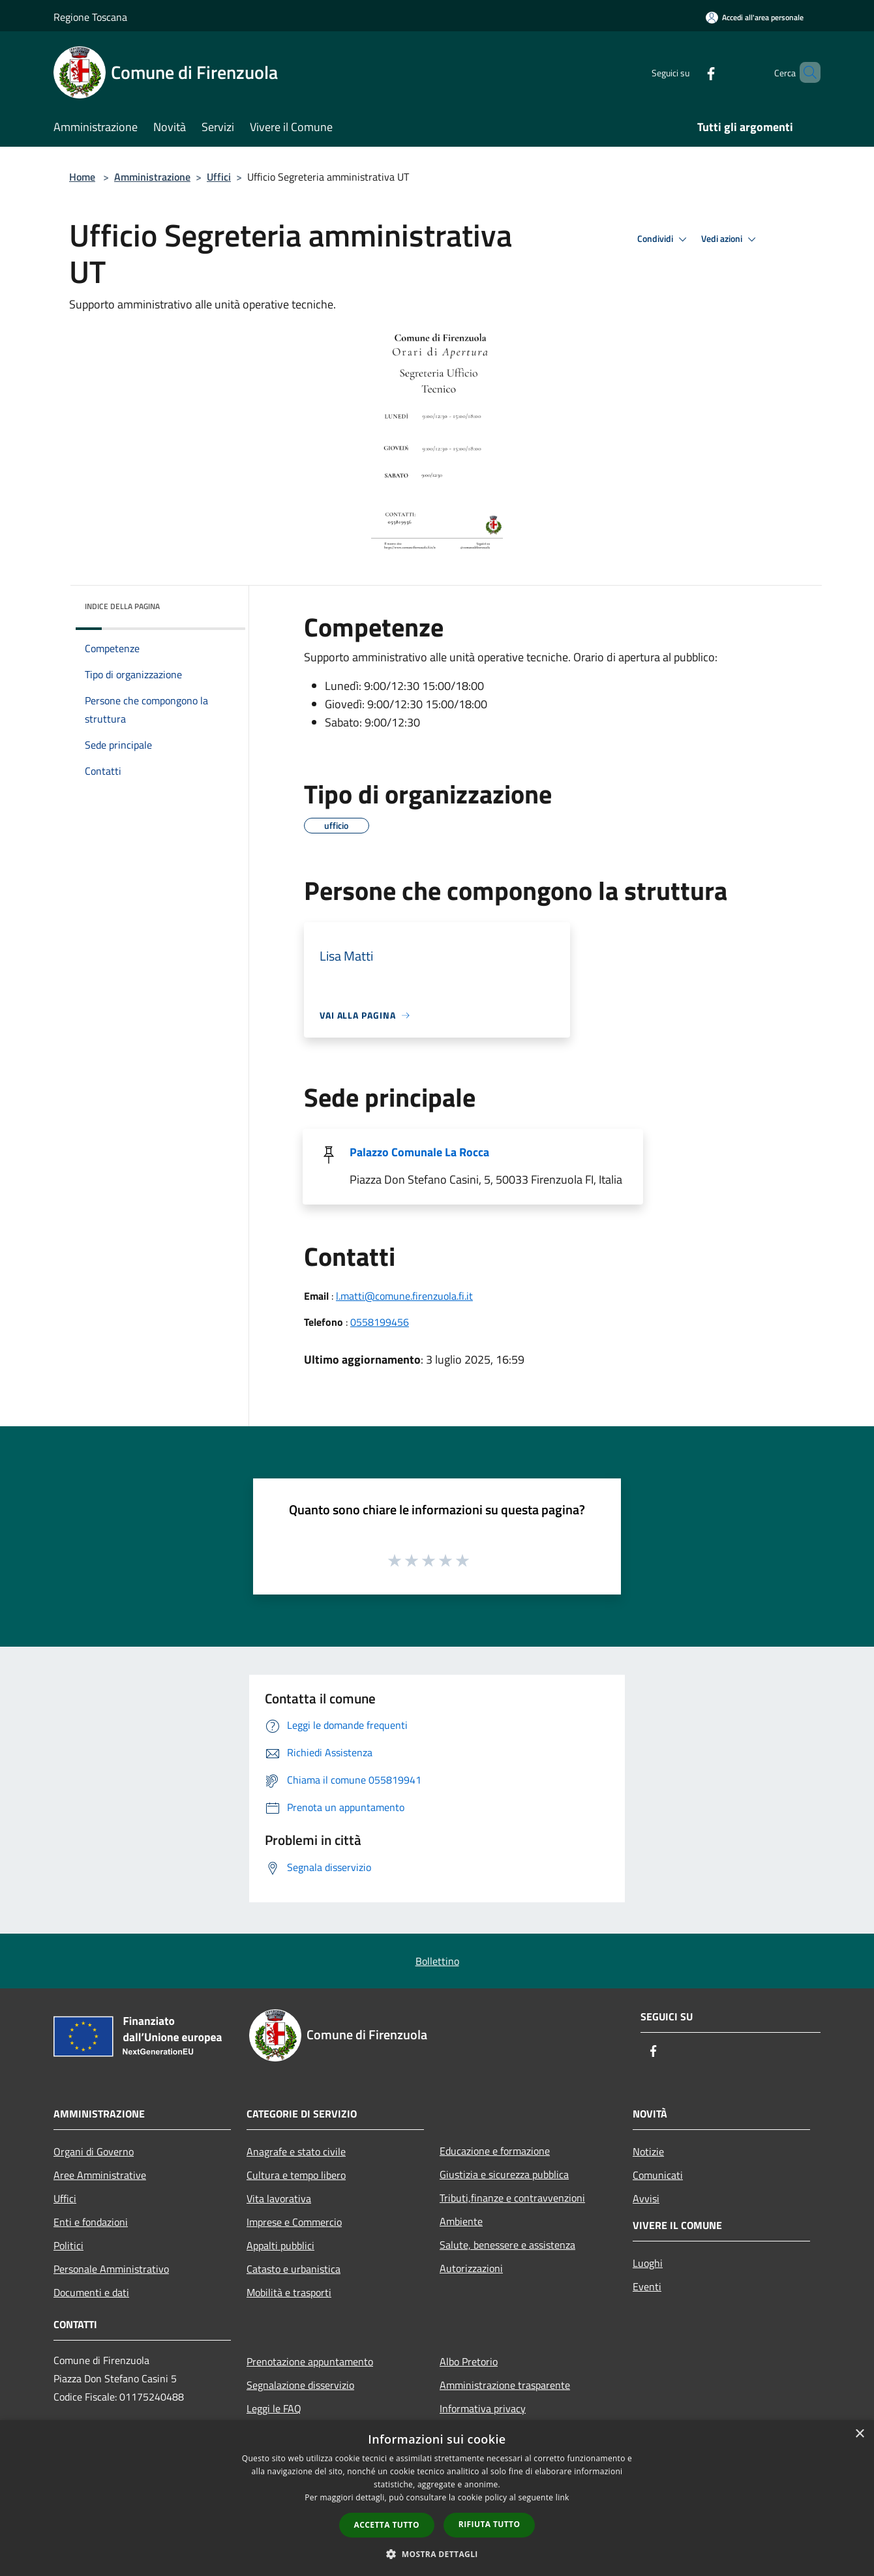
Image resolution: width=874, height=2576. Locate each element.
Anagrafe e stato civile (296, 2151)
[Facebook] (689, 72)
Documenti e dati (91, 2292)
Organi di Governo (93, 2151)
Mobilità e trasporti (289, 2292)
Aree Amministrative (99, 2175)
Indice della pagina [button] (122, 606)
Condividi (664, 239)
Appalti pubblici (280, 2245)
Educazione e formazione (495, 2151)
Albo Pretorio (469, 2361)
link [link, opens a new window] (562, 2497)
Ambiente (461, 2221)
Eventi (647, 2286)
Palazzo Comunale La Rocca (419, 1152)
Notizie (648, 2151)
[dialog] (437, 2498)
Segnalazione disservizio (300, 2385)
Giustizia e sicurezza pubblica (504, 2174)
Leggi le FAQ (274, 2408)
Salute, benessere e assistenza (507, 2245)
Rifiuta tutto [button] (489, 2524)
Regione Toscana (90, 17)
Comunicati (658, 2175)
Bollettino (437, 1961)
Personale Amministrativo (111, 2269)
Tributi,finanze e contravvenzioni (512, 2198)
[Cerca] (805, 72)
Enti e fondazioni (90, 2222)
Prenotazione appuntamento (310, 2361)
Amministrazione (152, 177)
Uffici (219, 177)
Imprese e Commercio (294, 2222)
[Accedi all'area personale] (755, 17)
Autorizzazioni (471, 2268)
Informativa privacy (483, 2408)
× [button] (859, 2434)
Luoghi (648, 2263)
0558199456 (379, 1322)
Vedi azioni (730, 239)
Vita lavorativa (279, 2198)
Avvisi (646, 2198)
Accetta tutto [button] (386, 2524)
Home (82, 177)
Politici (68, 2245)
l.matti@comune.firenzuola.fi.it (404, 1296)
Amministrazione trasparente (505, 2385)
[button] (437, 2553)
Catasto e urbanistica (293, 2269)
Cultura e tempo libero (296, 2175)
